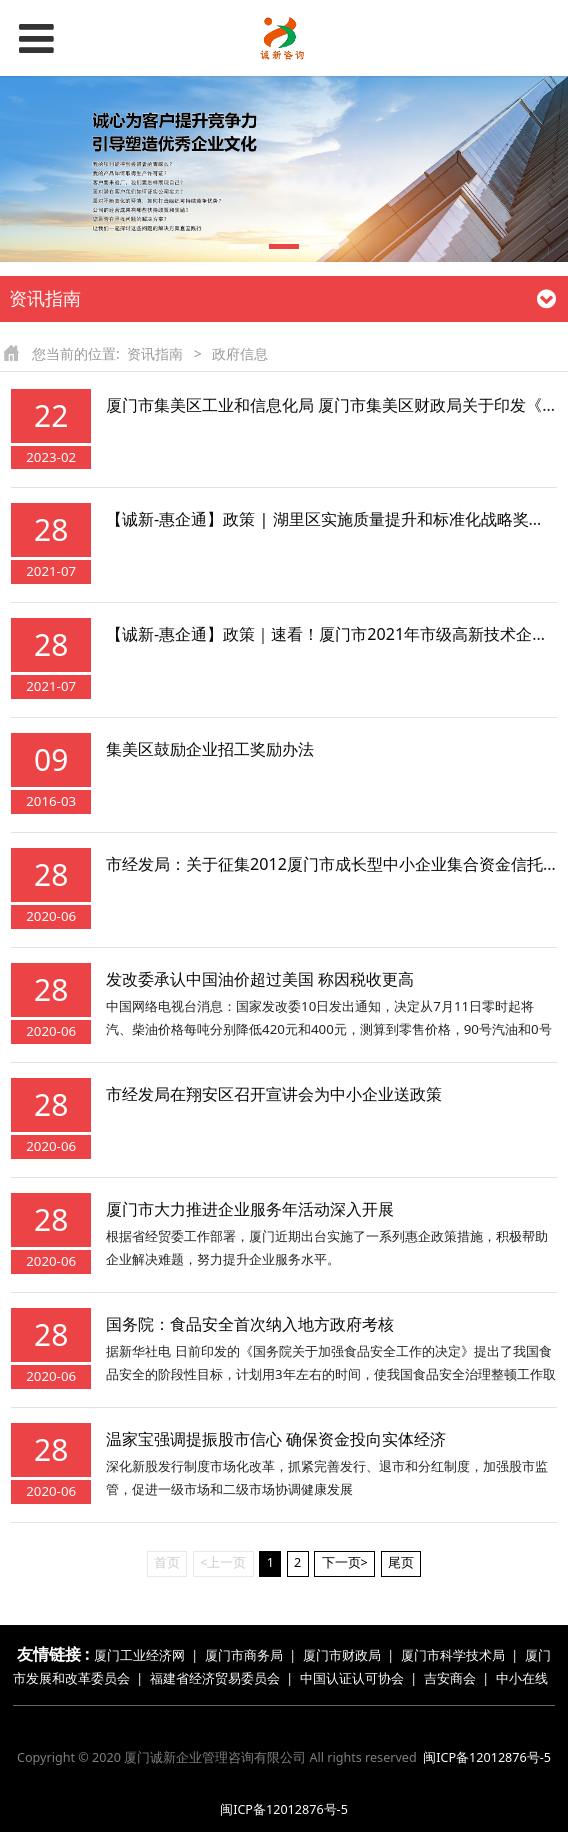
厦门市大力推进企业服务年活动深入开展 (250, 1209)
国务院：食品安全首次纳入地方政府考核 (250, 1324)
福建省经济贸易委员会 (215, 1678)
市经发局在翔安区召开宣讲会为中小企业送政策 (274, 1094)
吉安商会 (450, 1678)
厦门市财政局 (342, 1655)
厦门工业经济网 (139, 1655)
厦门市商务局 (245, 1655)
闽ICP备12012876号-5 (487, 1757)
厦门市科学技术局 (453, 1655)
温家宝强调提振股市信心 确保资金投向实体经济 (276, 1439)
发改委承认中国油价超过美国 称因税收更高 (260, 979)
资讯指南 (155, 353)
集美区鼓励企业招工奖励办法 (210, 749)
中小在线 (522, 1678)
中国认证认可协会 (352, 1678)
